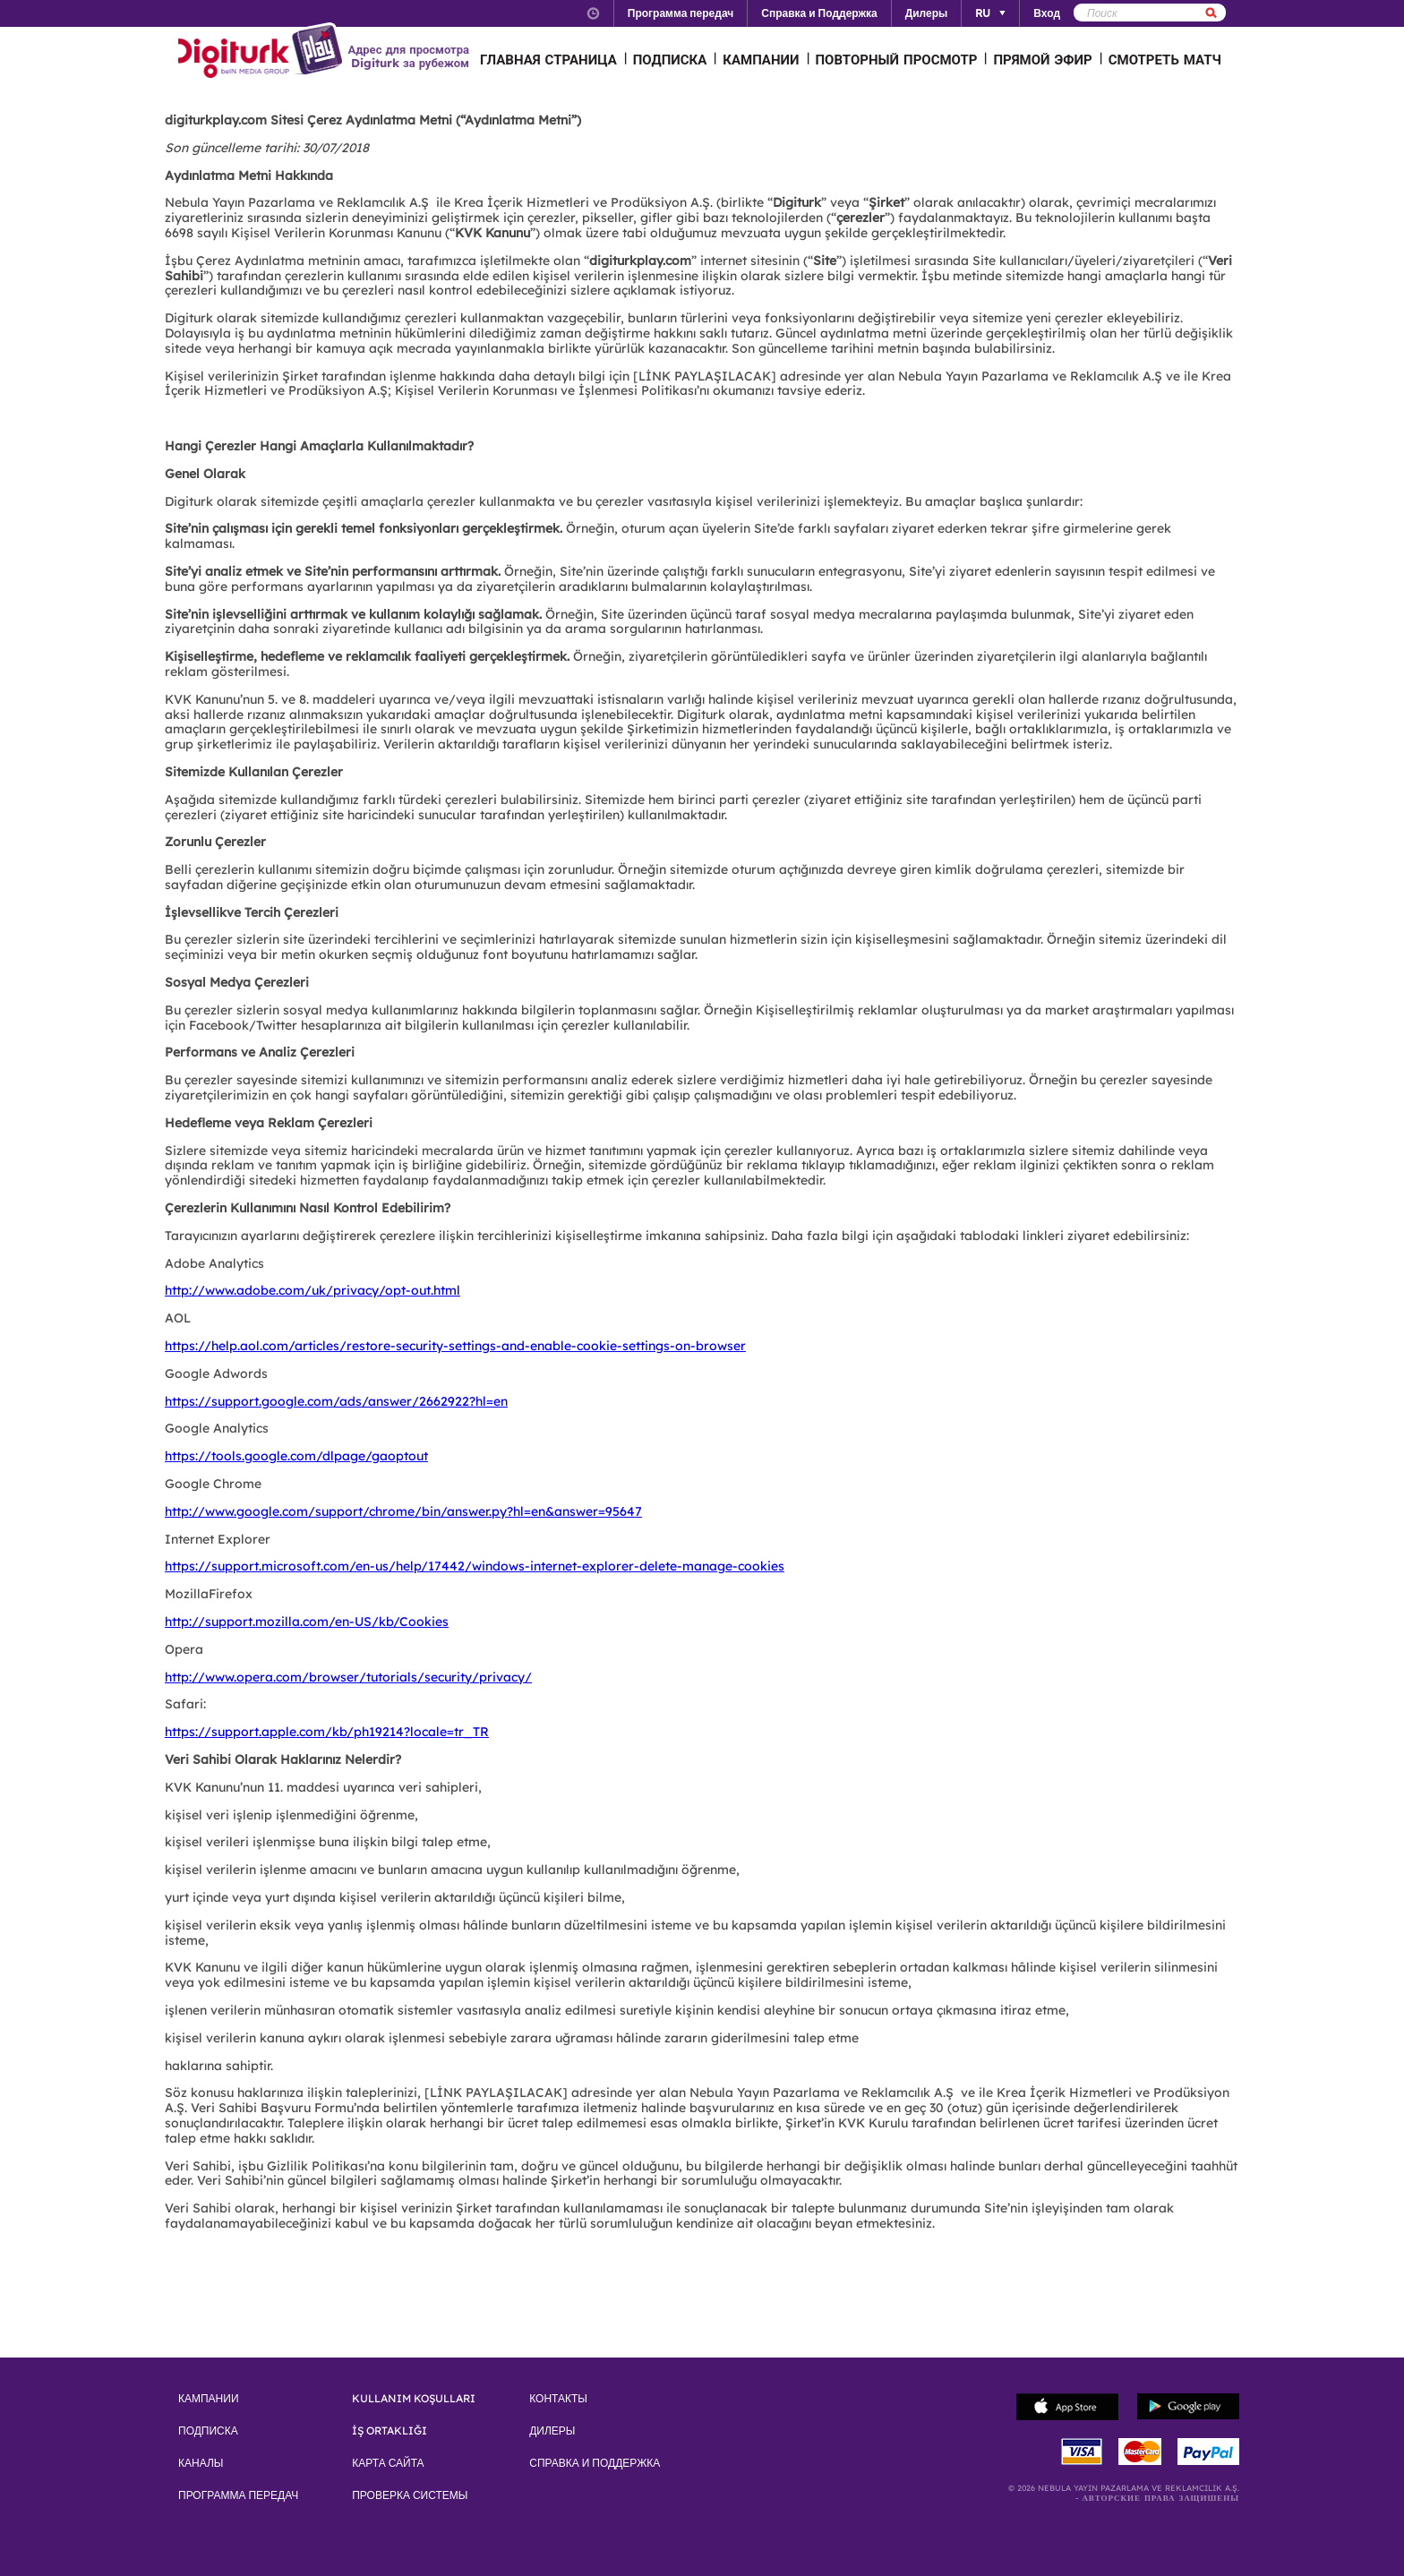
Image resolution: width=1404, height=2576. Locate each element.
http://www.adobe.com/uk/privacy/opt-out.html (312, 1290)
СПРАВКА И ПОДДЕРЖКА (594, 2463)
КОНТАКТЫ (558, 2398)
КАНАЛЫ (200, 2463)
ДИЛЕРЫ (552, 2431)
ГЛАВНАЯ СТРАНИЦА (548, 59)
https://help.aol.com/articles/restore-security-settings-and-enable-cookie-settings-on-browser (455, 1346)
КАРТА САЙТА (388, 2463)
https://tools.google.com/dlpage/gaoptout (296, 1456)
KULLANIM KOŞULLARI (413, 2398)
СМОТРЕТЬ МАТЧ (1165, 59)
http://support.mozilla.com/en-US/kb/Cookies (307, 1621)
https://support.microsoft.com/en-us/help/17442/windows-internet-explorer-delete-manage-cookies (474, 1566)
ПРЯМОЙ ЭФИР (1042, 59)
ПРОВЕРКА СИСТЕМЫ (409, 2495)
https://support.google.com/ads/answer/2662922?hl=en (336, 1401)
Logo (262, 51)
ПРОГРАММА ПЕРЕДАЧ (238, 2495)
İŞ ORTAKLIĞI (389, 2431)
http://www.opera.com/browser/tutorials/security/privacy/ (348, 1677)
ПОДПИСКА (670, 59)
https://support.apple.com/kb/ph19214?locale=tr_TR (327, 1732)
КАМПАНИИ (761, 59)
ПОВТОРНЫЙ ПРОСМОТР (897, 59)
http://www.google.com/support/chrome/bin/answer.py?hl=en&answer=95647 (403, 1511)
